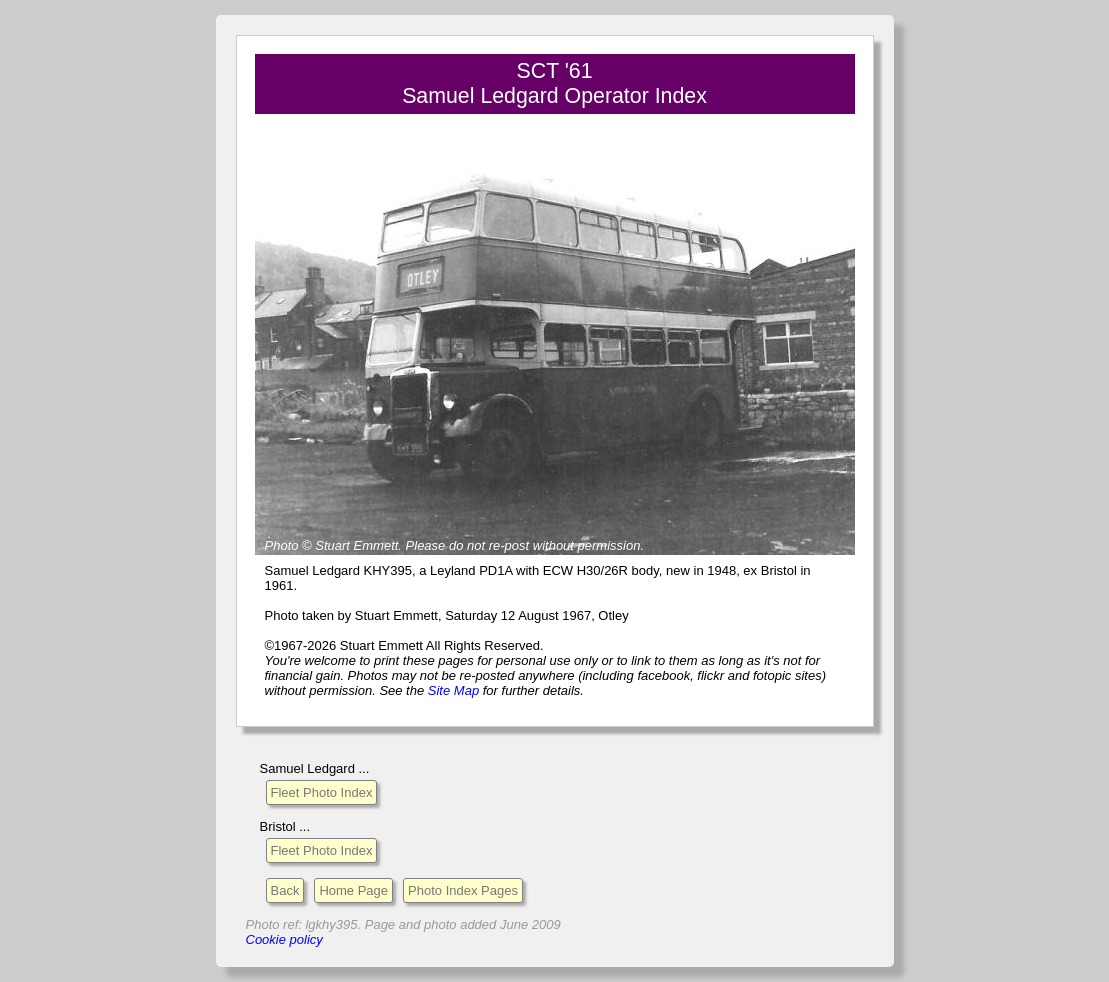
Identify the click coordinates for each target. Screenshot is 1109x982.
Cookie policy (284, 939)
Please (426, 545)
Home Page (353, 890)
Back (285, 890)
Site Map (453, 690)
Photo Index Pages (463, 890)
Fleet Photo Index (322, 792)
